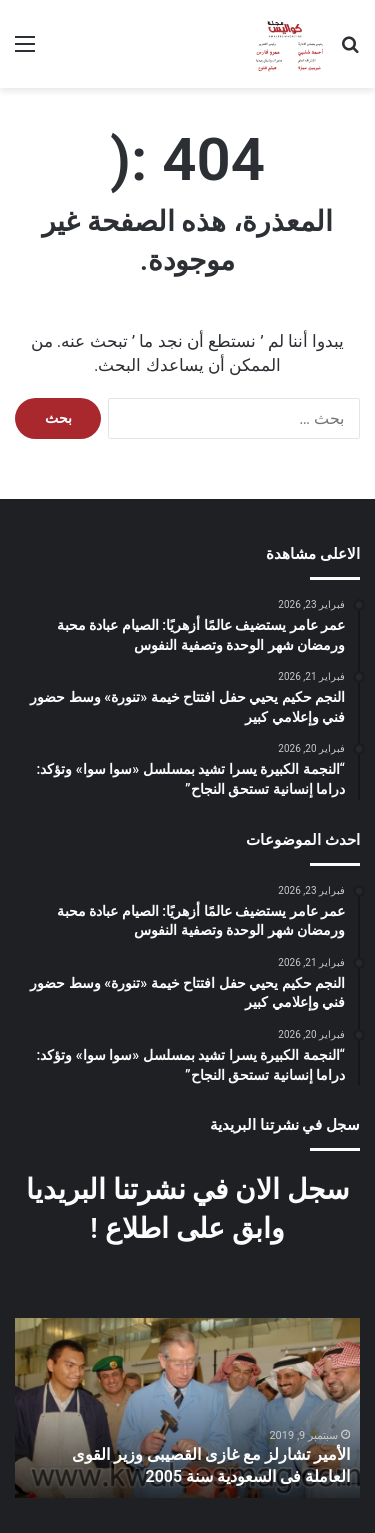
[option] (187, 1408)
